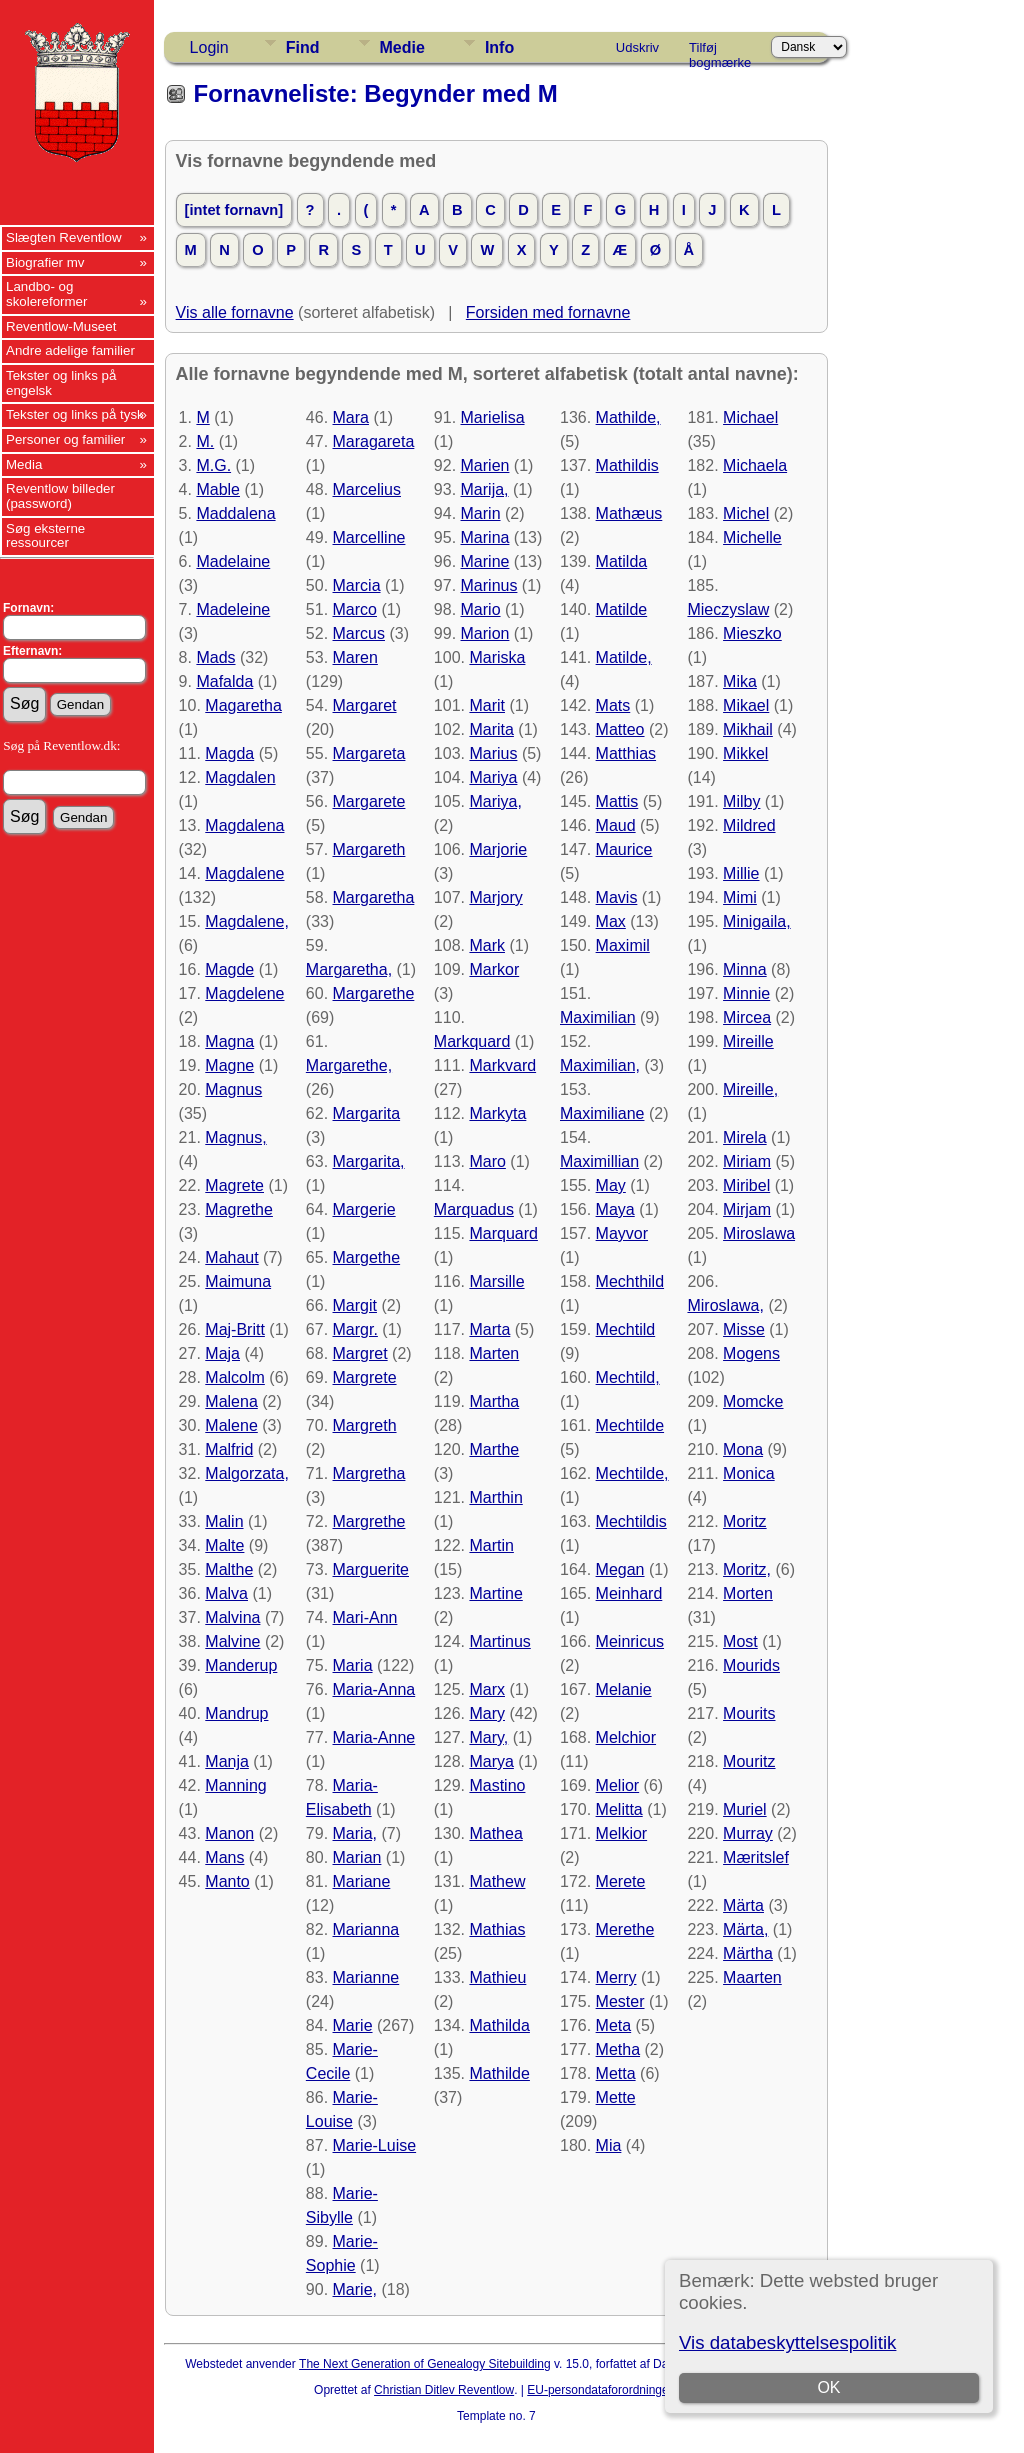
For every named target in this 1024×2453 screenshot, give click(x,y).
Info (499, 47)
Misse (744, 1329)
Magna (229, 1041)
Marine (485, 561)
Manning (235, 1785)
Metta (616, 2073)
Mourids (751, 1665)
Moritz (745, 1521)
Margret (360, 1353)
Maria (353, 1665)
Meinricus (630, 1641)
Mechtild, (628, 1377)
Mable (218, 489)
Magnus (233, 1089)
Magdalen (240, 777)
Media (24, 464)
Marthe (494, 1449)
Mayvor (622, 1233)
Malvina (232, 1617)
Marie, (355, 2289)
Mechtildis (631, 1521)
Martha (494, 1401)
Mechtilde (630, 1425)
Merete (621, 1881)
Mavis (617, 897)
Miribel (746, 1185)
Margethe (367, 1257)
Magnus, (235, 1137)
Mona (743, 1449)
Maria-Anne (374, 1737)
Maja (222, 1353)
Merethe (625, 1929)
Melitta (619, 1809)
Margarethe (374, 993)
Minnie (746, 993)
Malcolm (235, 1377)
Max (611, 921)
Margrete (365, 1377)
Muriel (745, 1809)
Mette (616, 2097)
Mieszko (752, 633)
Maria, (355, 1833)
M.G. (213, 465)
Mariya (493, 777)
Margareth (369, 849)
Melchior (626, 1737)
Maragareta (374, 441)
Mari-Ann (365, 1617)
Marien (485, 465)
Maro (487, 1161)
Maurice (624, 849)
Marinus (489, 585)
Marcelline (369, 537)
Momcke (753, 1401)
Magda (229, 753)
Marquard (503, 1233)
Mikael (746, 705)
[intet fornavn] (234, 210)
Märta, (745, 1929)
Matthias (626, 753)
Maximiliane (602, 1113)
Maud (616, 825)
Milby (741, 801)
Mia (609, 2145)
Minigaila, (757, 921)
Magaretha (243, 705)
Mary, (488, 1737)
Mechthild (630, 1281)
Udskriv (637, 47)
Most (740, 1641)
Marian (357, 1857)
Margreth (365, 1425)
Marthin (495, 1497)
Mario (481, 609)
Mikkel (745, 753)
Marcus (359, 633)
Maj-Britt (235, 1329)
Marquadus (474, 1209)
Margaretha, (349, 969)
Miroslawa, (725, 1305)
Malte (224, 1545)
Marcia (357, 585)
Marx (487, 1689)
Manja (227, 1761)
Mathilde (499, 2073)
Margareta (369, 753)
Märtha (748, 1953)
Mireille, (750, 1089)
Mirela (745, 1137)
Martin (491, 1545)
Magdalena (244, 825)
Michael (750, 417)
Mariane (362, 1881)
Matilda (622, 561)
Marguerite (371, 1569)
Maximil (623, 945)
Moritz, (747, 1569)
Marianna (366, 1929)
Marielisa (493, 417)
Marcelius (367, 489)
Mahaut (231, 1257)
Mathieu (497, 1977)
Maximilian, (600, 1065)
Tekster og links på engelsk (61, 383)
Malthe (229, 1569)
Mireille (748, 1041)
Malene (231, 1425)
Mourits (749, 1713)
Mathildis (627, 465)
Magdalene (244, 873)
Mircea (747, 1017)
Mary (487, 1713)
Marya (491, 1761)
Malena (231, 1401)
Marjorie (498, 849)
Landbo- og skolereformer (46, 294)
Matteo (620, 729)
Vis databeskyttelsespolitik (787, 2342)
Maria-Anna (374, 1689)
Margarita (367, 1113)
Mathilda (499, 2025)
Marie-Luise (375, 2145)
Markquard (472, 1041)
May (611, 1185)
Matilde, (624, 657)
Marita (491, 729)
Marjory (495, 897)
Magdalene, (247, 921)
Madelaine (233, 561)
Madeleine (233, 609)
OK (829, 2387)
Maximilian (598, 1017)
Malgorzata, (247, 1473)
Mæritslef (756, 1857)
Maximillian (599, 1161)
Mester (620, 2001)
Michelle (752, 537)
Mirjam (747, 1209)
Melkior (622, 1833)
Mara (351, 417)
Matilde (622, 609)
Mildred (749, 825)
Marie (353, 2025)
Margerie (364, 1209)
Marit (487, 705)
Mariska (497, 657)
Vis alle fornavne (235, 312)
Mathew (497, 1881)
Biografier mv (45, 262)
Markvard (502, 1065)
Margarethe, (349, 1065)
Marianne (366, 1977)
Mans (224, 1857)
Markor (494, 969)
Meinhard (629, 1593)
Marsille (496, 1281)
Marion (485, 633)
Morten (748, 1593)
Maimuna (238, 1281)
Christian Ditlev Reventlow (444, 2390)
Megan (620, 1569)
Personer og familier (65, 439)
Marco (355, 609)
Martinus (499, 1641)
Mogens (751, 1353)
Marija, (485, 489)
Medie (402, 47)
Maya (615, 1209)
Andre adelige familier (70, 350)
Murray (748, 1833)
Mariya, (495, 801)
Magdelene (244, 993)
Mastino (497, 1785)
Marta (489, 1329)
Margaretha (374, 897)
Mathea (495, 1833)
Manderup (241, 1665)
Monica (749, 1473)
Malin (224, 1521)
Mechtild (626, 1329)
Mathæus (629, 513)
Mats (613, 705)
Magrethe (239, 1209)
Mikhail (748, 729)
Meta (614, 2025)
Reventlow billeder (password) (60, 496)
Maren (355, 657)
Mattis (617, 801)
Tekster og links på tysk (75, 414)
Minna (745, 969)
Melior (618, 1785)
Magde (229, 969)
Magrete (234, 1185)
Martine (495, 1593)
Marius (493, 753)
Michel (746, 513)
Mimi (740, 897)
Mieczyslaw (728, 609)
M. (205, 441)
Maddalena (235, 513)
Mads (215, 657)
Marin (481, 513)
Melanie (624, 1689)
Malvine (232, 1641)
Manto (227, 1881)
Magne (229, 1065)
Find (303, 47)
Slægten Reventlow (64, 237)
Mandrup (236, 1713)
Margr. (355, 1329)
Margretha (369, 1473)
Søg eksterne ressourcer (45, 536)
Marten (494, 1353)
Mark (487, 945)
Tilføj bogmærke (720, 51)
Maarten (752, 1977)
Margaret (365, 705)
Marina (485, 537)
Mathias (497, 1929)
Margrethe (369, 1521)
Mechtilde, (632, 1473)
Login (209, 47)
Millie (741, 873)
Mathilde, (628, 417)
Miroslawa (759, 1233)
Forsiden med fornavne (548, 312)
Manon (229, 1833)
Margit (355, 1305)
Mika (740, 681)
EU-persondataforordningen (601, 2390)
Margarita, (369, 1161)
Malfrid (229, 1449)
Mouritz (749, 1761)
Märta (743, 1905)
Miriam (747, 1161)
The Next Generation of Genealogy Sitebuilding (425, 2364)
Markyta (497, 1113)
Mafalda (224, 681)
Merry (616, 1977)
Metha (618, 2049)
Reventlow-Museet (61, 326)
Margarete (369, 801)
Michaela (755, 465)
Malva (226, 1593)
